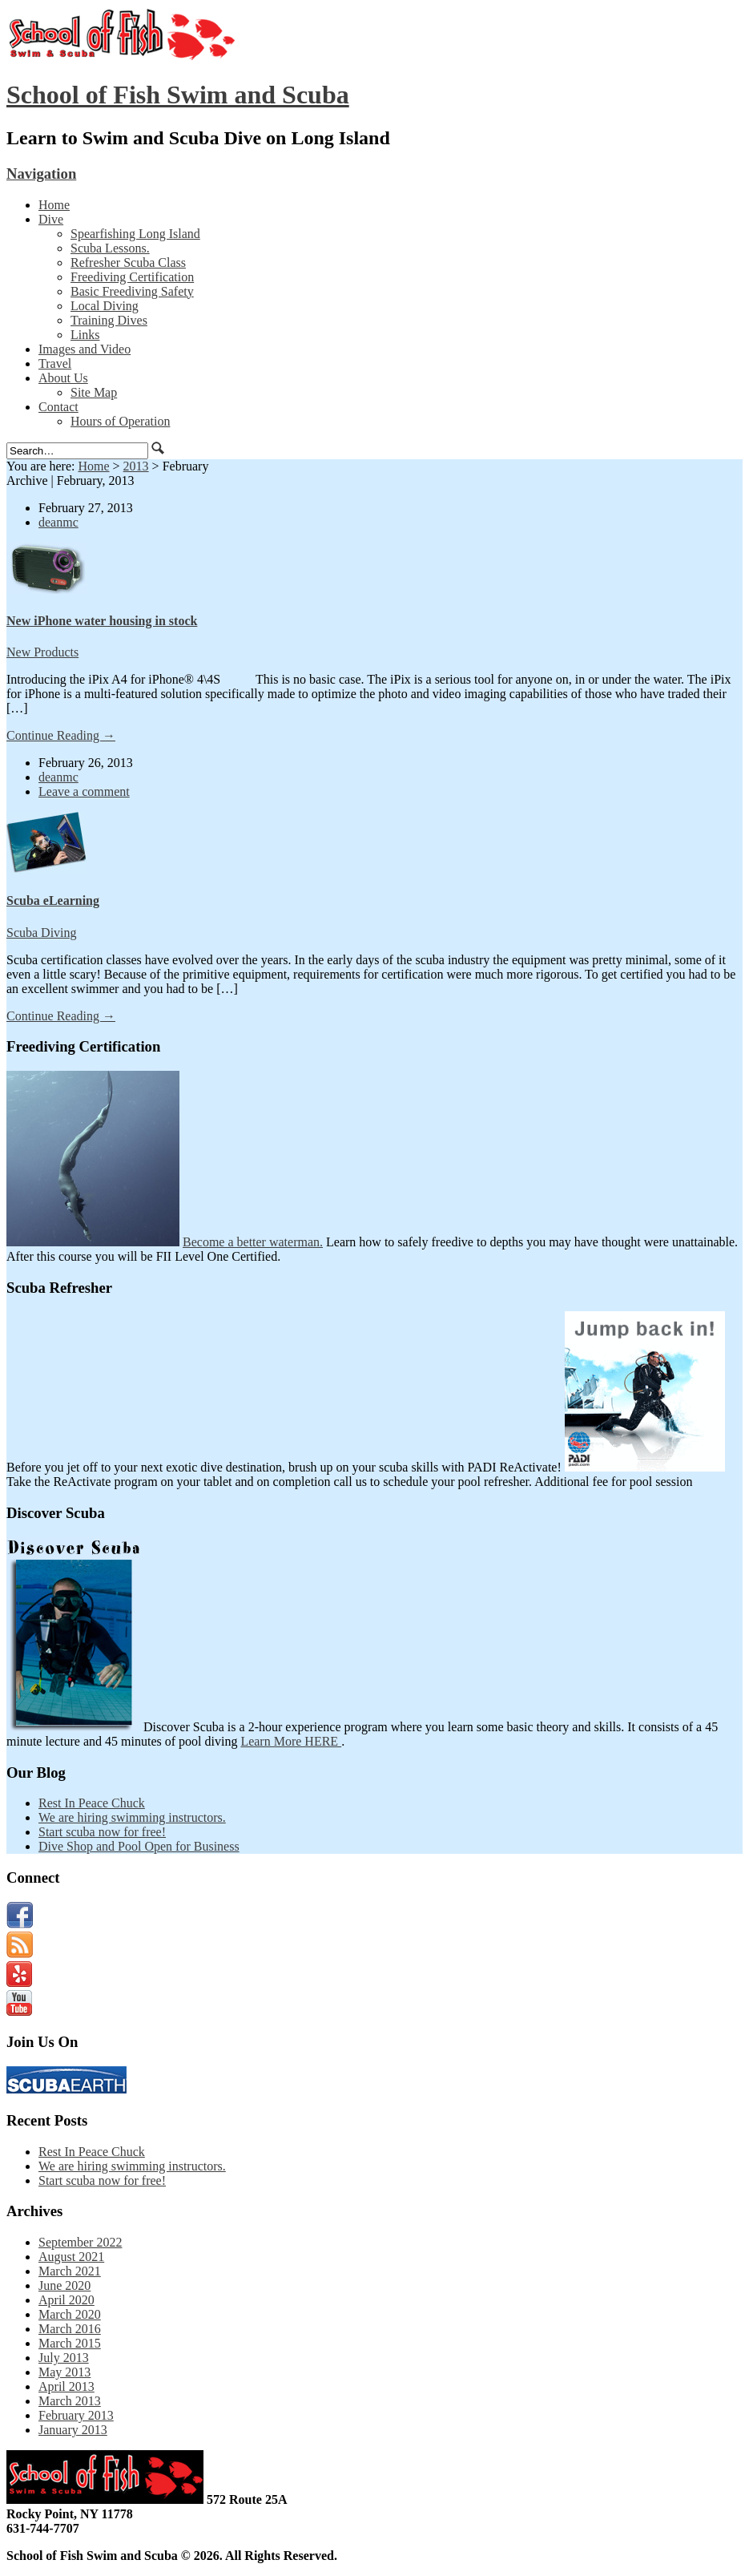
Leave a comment (84, 791)
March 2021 (69, 2271)
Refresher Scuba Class (128, 262)
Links (84, 334)
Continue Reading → (60, 735)
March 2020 (69, 2314)
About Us (63, 378)
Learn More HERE (290, 1741)
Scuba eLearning (52, 900)
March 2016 (69, 2329)
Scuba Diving (41, 932)
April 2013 (66, 2386)
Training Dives (108, 320)
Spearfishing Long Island (135, 233)
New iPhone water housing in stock (101, 621)
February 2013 (76, 2415)
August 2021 (71, 2256)
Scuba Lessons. (110, 248)
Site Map (93, 392)
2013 (136, 466)
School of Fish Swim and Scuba (177, 94)
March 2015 (69, 2343)
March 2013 (69, 2401)
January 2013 (72, 2430)
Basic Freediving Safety (132, 291)
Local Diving (104, 306)
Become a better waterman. (253, 1242)
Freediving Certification (132, 277)
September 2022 (80, 2242)
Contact (58, 407)
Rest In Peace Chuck (91, 1803)
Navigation (41, 173)
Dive (50, 219)
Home (54, 205)
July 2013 (63, 2357)
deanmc (58, 522)
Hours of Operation (120, 421)
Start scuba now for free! (102, 1832)
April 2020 (66, 2300)
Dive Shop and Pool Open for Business (139, 1846)
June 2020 (64, 2285)
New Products (42, 652)
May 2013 (64, 2372)
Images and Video (84, 349)
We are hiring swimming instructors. (132, 1817)
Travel (54, 363)
